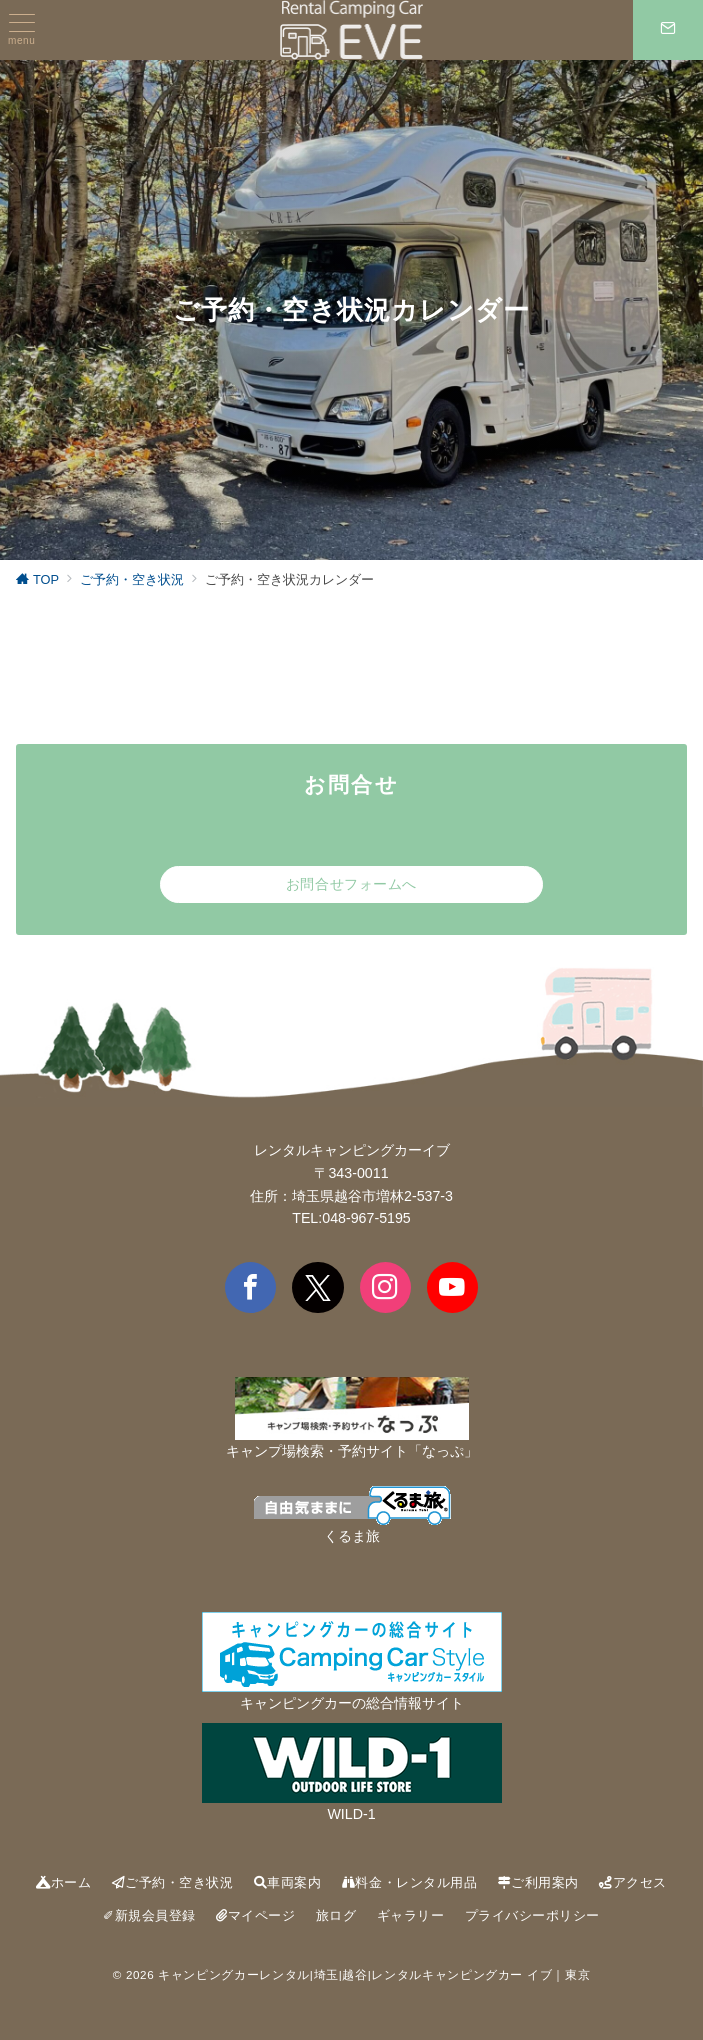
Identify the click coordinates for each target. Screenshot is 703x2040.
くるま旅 (352, 1536)
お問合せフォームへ (351, 884)
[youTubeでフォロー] (452, 1287)
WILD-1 (351, 1814)
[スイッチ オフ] (668, 30)
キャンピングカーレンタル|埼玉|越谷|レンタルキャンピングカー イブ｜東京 (374, 1974)
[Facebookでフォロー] (250, 1287)
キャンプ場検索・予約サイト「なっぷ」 (352, 1451)
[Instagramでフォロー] (385, 1287)
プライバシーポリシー (532, 1915)
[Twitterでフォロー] (317, 1287)
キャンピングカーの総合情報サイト (352, 1703)
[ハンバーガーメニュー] (21, 30)
